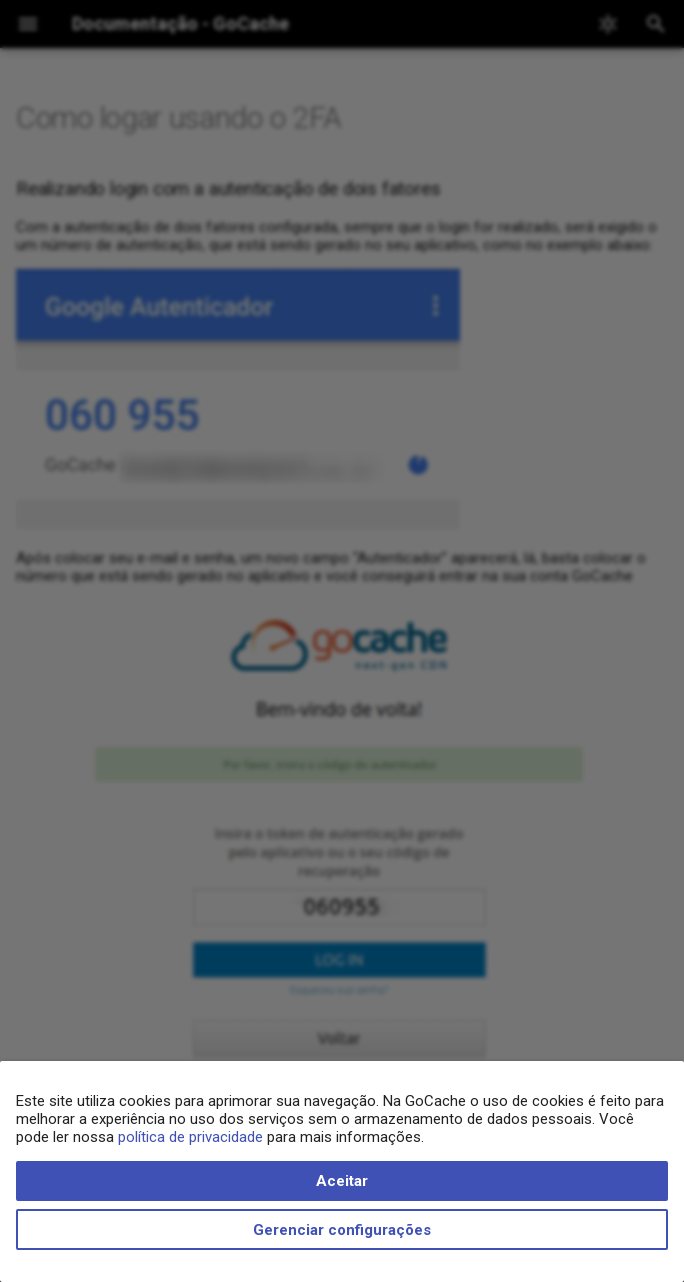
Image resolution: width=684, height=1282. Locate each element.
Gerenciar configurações (342, 1230)
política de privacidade (190, 1137)
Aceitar (342, 1181)
